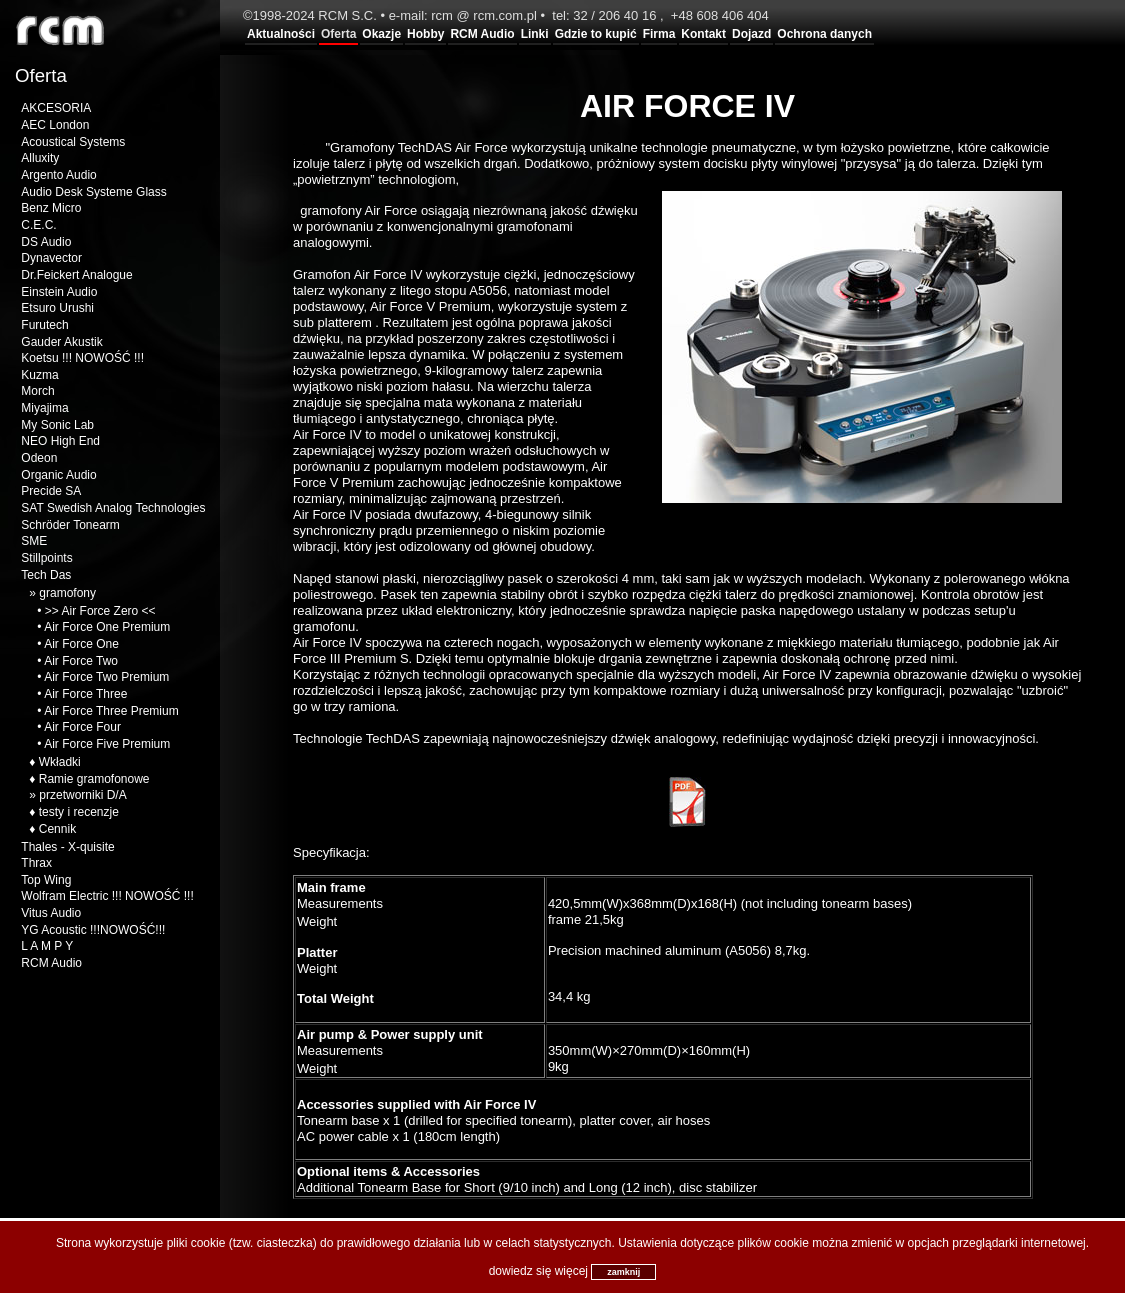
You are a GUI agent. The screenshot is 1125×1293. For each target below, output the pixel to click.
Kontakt (703, 34)
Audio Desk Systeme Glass (93, 192)
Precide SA (51, 491)
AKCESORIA (56, 108)
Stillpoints (46, 558)
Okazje (381, 34)
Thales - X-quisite (67, 847)
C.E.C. (38, 225)
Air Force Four (82, 727)
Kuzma (39, 375)
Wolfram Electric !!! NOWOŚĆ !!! (107, 896)
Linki (535, 34)
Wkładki (60, 762)
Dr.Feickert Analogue (76, 275)
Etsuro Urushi (57, 308)
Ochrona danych (824, 34)
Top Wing (46, 880)
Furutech (44, 325)
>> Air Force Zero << (100, 611)
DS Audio (46, 242)
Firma (659, 34)
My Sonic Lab (57, 425)
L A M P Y (47, 946)
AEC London (55, 125)
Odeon (39, 458)
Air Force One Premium (107, 627)
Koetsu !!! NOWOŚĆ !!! (82, 358)
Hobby (425, 34)
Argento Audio (58, 175)
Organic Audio (58, 475)
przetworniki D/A (82, 795)
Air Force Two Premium (106, 677)
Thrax (36, 863)
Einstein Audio (59, 292)
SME (34, 541)
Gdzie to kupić (596, 34)
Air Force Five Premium (107, 744)
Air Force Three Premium (111, 711)
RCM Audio (482, 34)
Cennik (57, 829)
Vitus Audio (51, 913)
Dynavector (51, 258)
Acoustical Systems (73, 142)
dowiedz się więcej (538, 1271)
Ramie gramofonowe (94, 779)
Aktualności (281, 34)
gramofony (67, 593)
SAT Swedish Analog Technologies (113, 508)
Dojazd (751, 34)
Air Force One (81, 644)
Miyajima (44, 408)
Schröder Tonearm (70, 525)
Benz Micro (51, 208)
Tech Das (46, 575)
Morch (37, 391)
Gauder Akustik (61, 342)
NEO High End (60, 441)
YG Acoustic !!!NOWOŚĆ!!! (93, 930)
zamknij (623, 1272)
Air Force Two (81, 661)
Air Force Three (85, 694)
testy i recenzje (79, 812)
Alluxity (40, 158)
